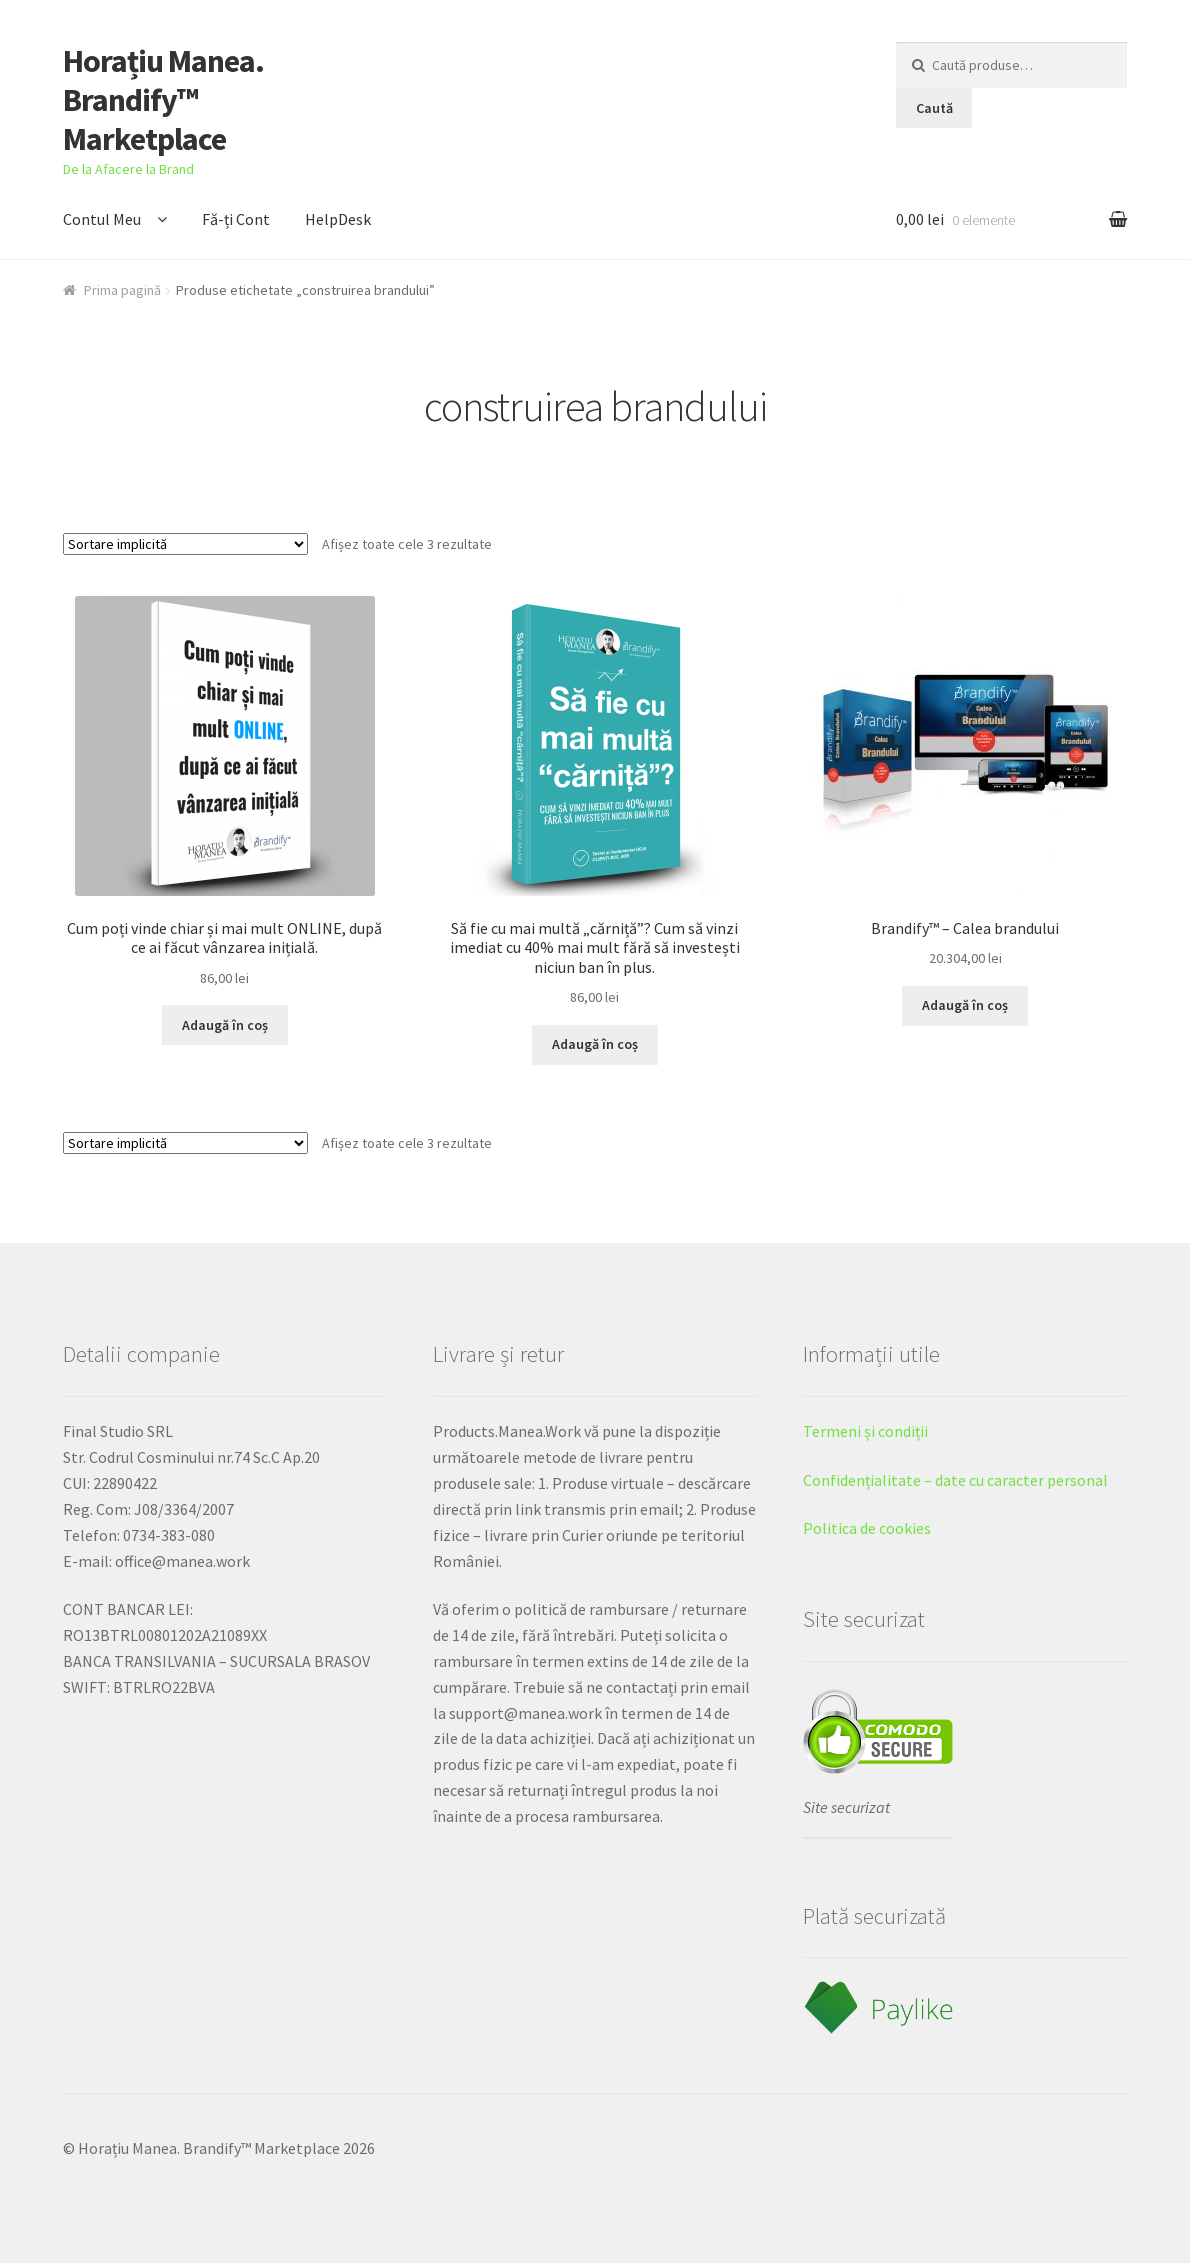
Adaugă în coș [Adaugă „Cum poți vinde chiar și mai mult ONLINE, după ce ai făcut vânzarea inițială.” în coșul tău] (225, 1025)
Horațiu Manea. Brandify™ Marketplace (163, 100)
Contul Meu (102, 219)
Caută (934, 108)
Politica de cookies (867, 1528)
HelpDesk (338, 219)
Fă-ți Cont (236, 219)
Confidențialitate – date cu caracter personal (955, 1480)
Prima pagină (122, 290)
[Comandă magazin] (185, 544)
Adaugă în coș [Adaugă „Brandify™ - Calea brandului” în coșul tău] (965, 1005)
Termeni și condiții (865, 1431)
